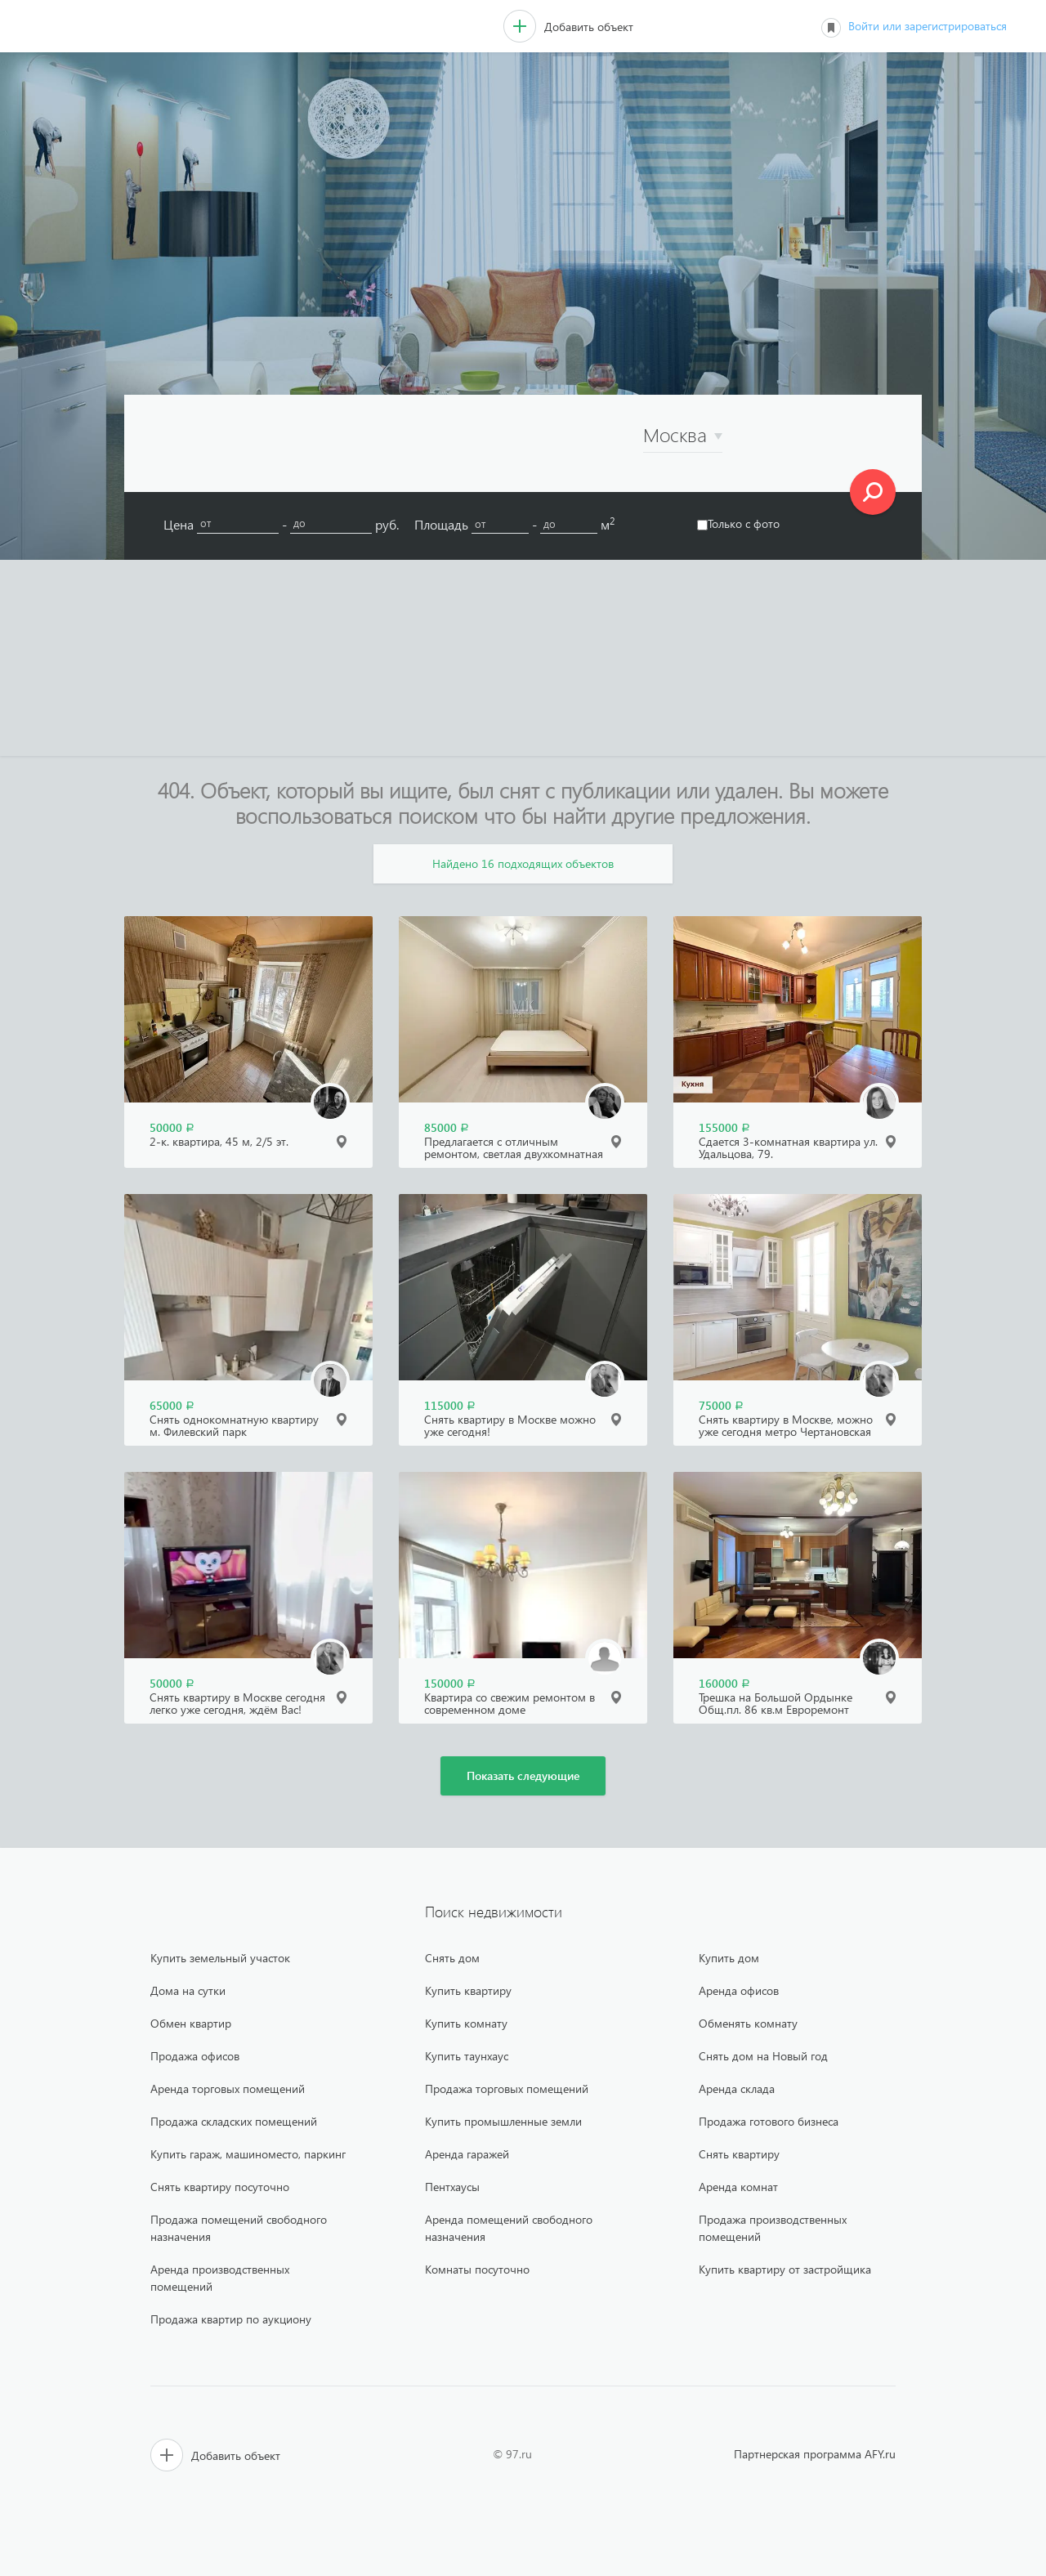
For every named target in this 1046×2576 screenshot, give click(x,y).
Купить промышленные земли (503, 2121)
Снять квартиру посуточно (219, 2186)
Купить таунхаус (466, 2056)
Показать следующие (523, 1775)
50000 (172, 1127)
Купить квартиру (468, 1990)
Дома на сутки (188, 1990)
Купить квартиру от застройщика (785, 2269)
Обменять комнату (748, 2023)
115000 (450, 1405)
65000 (172, 1405)
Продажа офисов (194, 2056)
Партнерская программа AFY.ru (815, 2454)
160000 (724, 1683)
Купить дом (729, 1958)
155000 (724, 1127)
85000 (446, 1127)
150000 (450, 1683)
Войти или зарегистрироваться (927, 26)
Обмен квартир (190, 2023)
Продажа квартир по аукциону (230, 2319)
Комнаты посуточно (477, 2269)
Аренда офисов (739, 1990)
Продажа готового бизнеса (768, 2121)
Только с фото (738, 523)
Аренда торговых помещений (227, 2088)
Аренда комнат (738, 2186)
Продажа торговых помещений (506, 2088)
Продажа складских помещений (233, 2121)
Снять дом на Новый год (763, 2056)
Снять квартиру (739, 2154)
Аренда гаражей (467, 2154)
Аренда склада (737, 2088)
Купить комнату (466, 2023)
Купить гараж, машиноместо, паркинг (248, 2154)
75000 (721, 1405)
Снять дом (452, 1958)
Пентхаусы (452, 2186)
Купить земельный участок (220, 1958)
